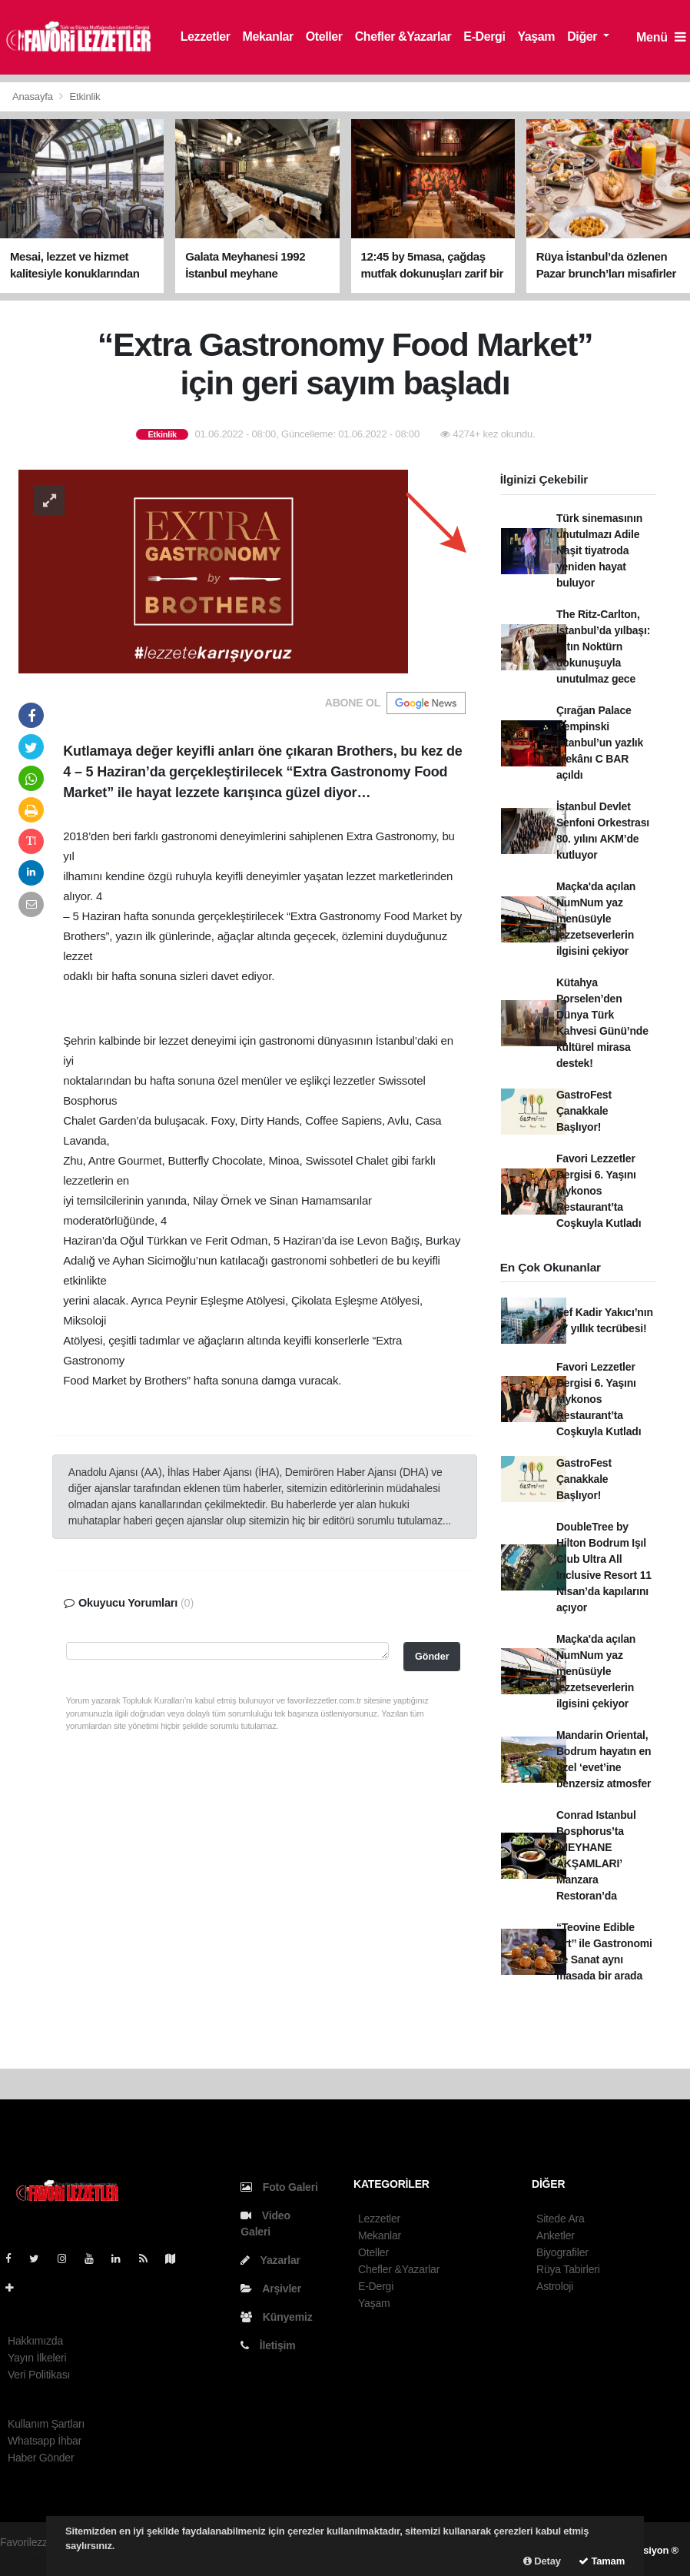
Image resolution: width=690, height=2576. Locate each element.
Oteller (324, 36)
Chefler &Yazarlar (403, 36)
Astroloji (554, 2286)
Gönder (432, 1656)
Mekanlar (268, 36)
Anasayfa (33, 96)
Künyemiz (276, 2317)
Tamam (602, 2561)
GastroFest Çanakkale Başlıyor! (584, 1111)
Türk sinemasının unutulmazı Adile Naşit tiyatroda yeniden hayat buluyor (599, 550)
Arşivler (271, 2288)
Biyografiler (562, 2252)
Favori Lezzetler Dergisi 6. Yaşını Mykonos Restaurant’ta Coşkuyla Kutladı (599, 1190)
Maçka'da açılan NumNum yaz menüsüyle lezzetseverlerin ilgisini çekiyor (595, 918)
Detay (542, 2561)
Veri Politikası (39, 2374)
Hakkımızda (35, 2341)
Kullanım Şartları (46, 2424)
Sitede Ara (560, 2218)
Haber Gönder (41, 2457)
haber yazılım (31, 2558)
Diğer (583, 36)
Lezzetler (206, 36)
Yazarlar (270, 2260)
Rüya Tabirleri (568, 2269)
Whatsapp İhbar (44, 2441)
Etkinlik (85, 96)
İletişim (268, 2345)
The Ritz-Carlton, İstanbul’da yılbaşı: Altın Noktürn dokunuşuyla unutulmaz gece (603, 646)
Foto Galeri (279, 2187)
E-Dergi (484, 36)
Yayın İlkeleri (37, 2358)
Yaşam (536, 36)
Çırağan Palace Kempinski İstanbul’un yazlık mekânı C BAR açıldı (599, 742)
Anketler (555, 2235)
